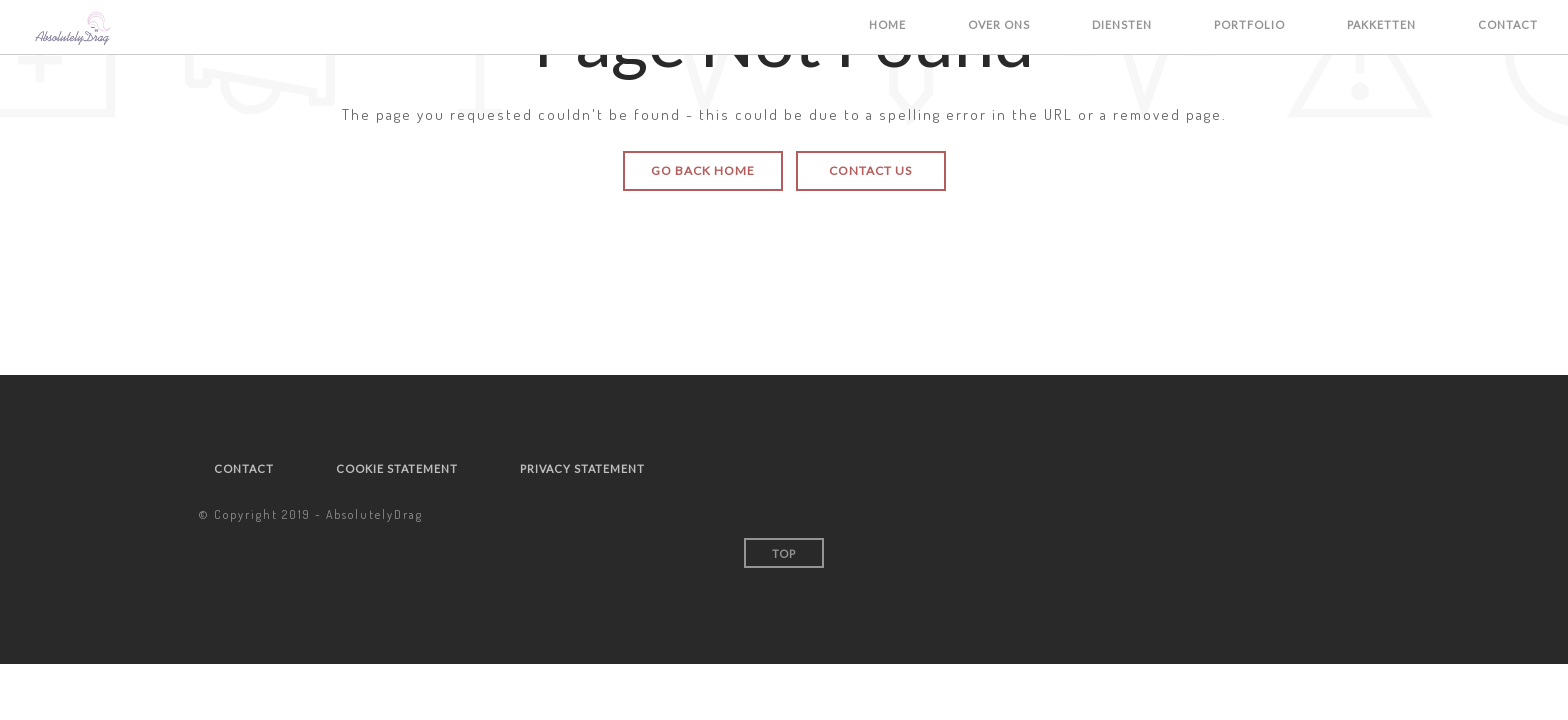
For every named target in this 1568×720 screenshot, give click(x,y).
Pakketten (1381, 24)
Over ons (999, 24)
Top (784, 553)
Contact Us (870, 170)
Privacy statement (582, 468)
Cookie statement (397, 468)
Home (887, 24)
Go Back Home (703, 170)
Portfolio (1249, 24)
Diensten (1122, 24)
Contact (1508, 24)
